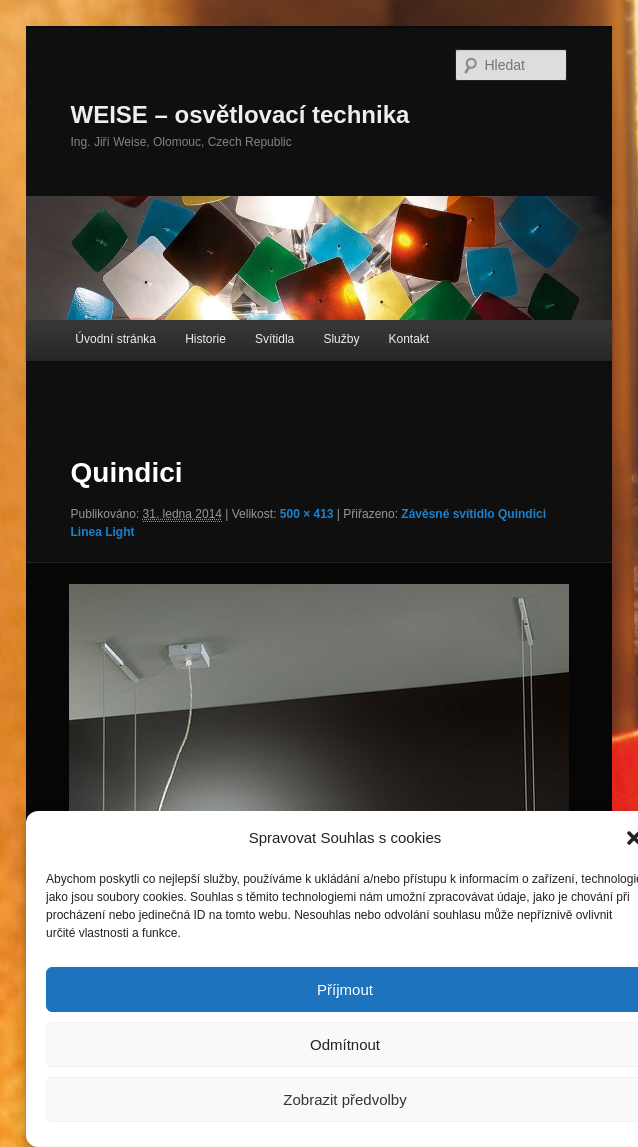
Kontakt (409, 339)
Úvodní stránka (115, 339)
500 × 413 (307, 514)
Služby (341, 339)
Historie (205, 339)
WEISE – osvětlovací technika (240, 114)
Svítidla (274, 339)
